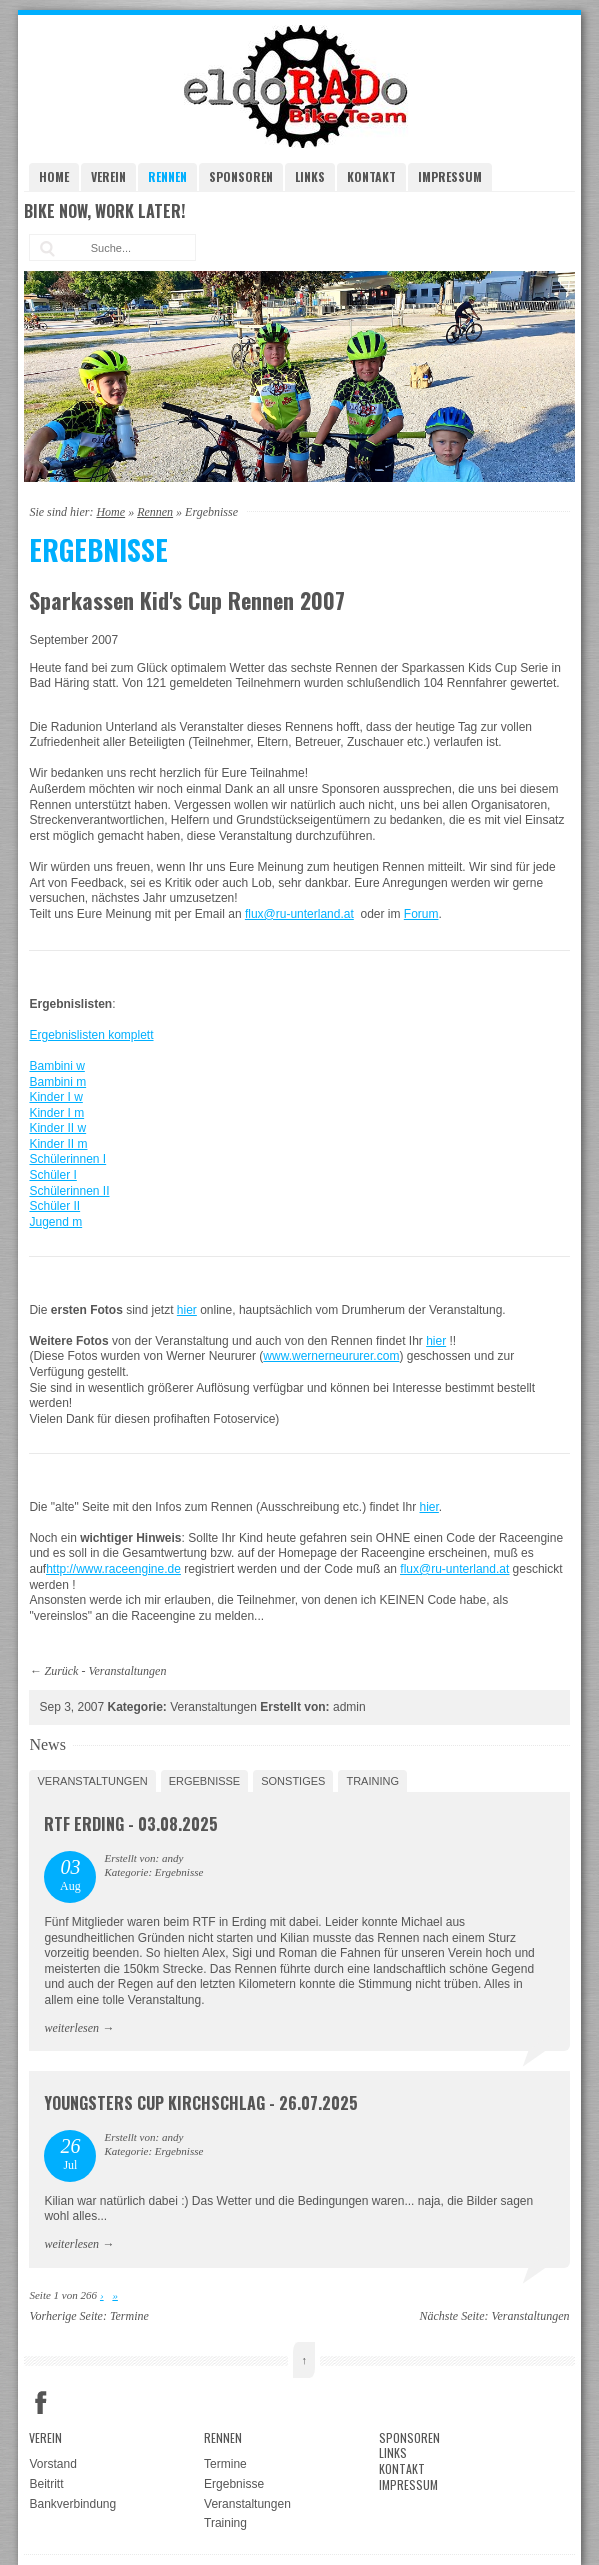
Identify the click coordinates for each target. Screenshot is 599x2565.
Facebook (41, 2403)
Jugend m (55, 1222)
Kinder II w (57, 1128)
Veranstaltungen (127, 1671)
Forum (421, 914)
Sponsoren (241, 176)
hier (187, 1310)
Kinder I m (56, 1113)
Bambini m (57, 1082)
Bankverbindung (72, 2504)
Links (310, 176)
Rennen (167, 176)
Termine (129, 2316)
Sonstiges (293, 1781)
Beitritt (46, 2484)
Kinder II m (58, 1144)
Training (372, 1781)
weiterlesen (71, 2028)
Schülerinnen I (67, 1159)
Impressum (450, 176)
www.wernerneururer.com (331, 1356)
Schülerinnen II (69, 1191)
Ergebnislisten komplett (91, 1035)
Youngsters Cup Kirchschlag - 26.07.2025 (201, 2103)
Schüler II (54, 1206)
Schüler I (52, 1175)
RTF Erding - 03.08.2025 (131, 1824)
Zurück (61, 1671)
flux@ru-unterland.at (299, 914)
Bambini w (56, 1066)
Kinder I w (55, 1097)
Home (54, 176)
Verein (108, 176)
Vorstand (52, 2464)
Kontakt (371, 176)
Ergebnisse (205, 1781)
